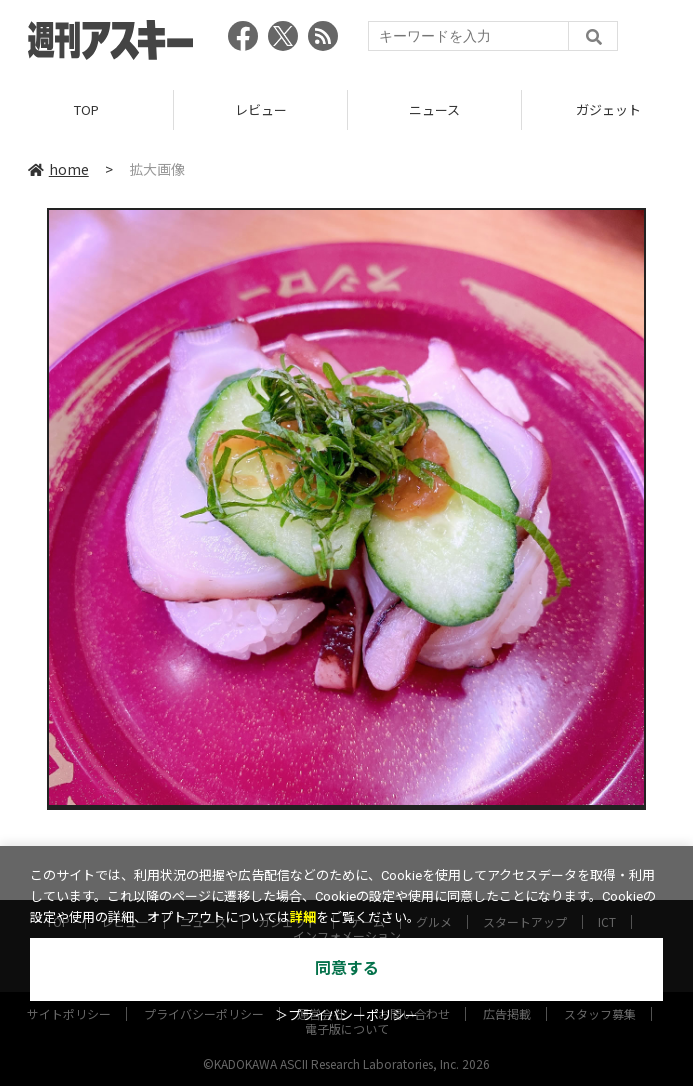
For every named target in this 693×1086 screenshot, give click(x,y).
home (58, 169)
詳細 (303, 917)
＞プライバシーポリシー (346, 1015)
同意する (347, 968)
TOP (86, 109)
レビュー (261, 109)
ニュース (434, 109)
